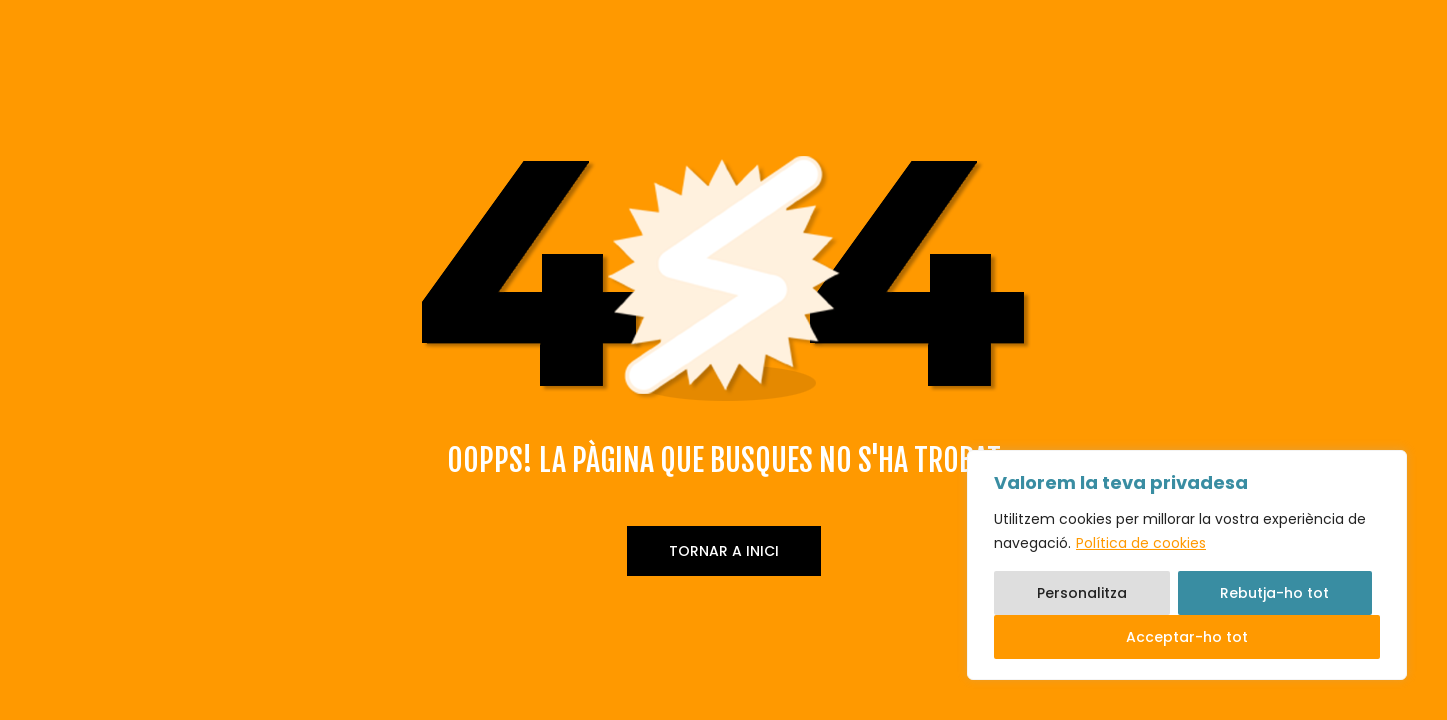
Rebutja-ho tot (1274, 593)
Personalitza (1082, 593)
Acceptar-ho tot (1187, 637)
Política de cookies (1141, 543)
